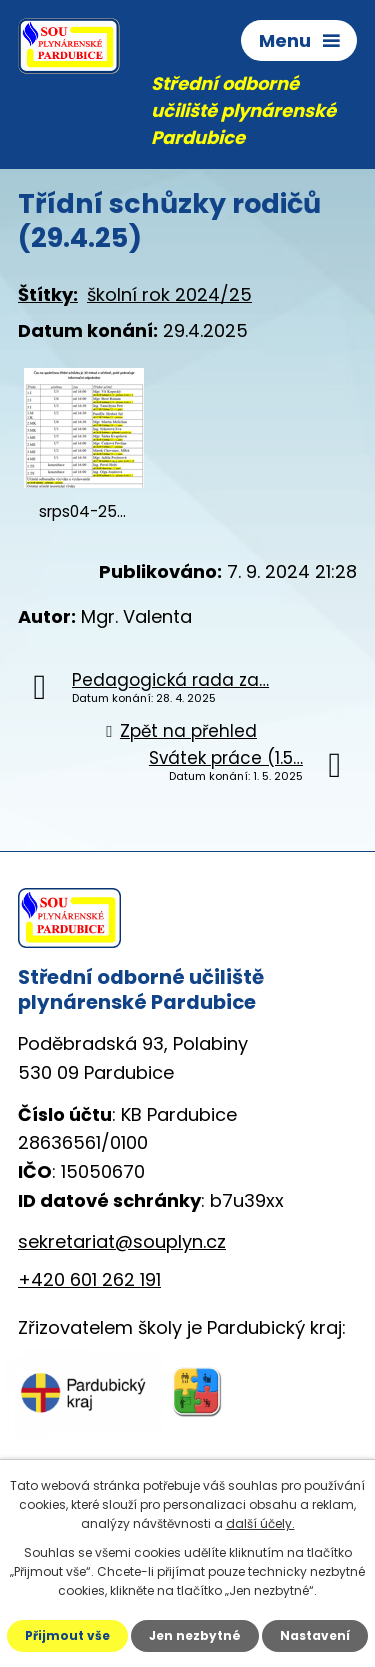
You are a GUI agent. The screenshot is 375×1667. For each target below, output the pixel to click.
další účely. (260, 1523)
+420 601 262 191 (89, 1279)
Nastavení (315, 1635)
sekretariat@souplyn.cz (122, 1241)
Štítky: (48, 294)
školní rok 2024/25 (169, 294)
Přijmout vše (67, 1635)
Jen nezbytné (195, 1635)
